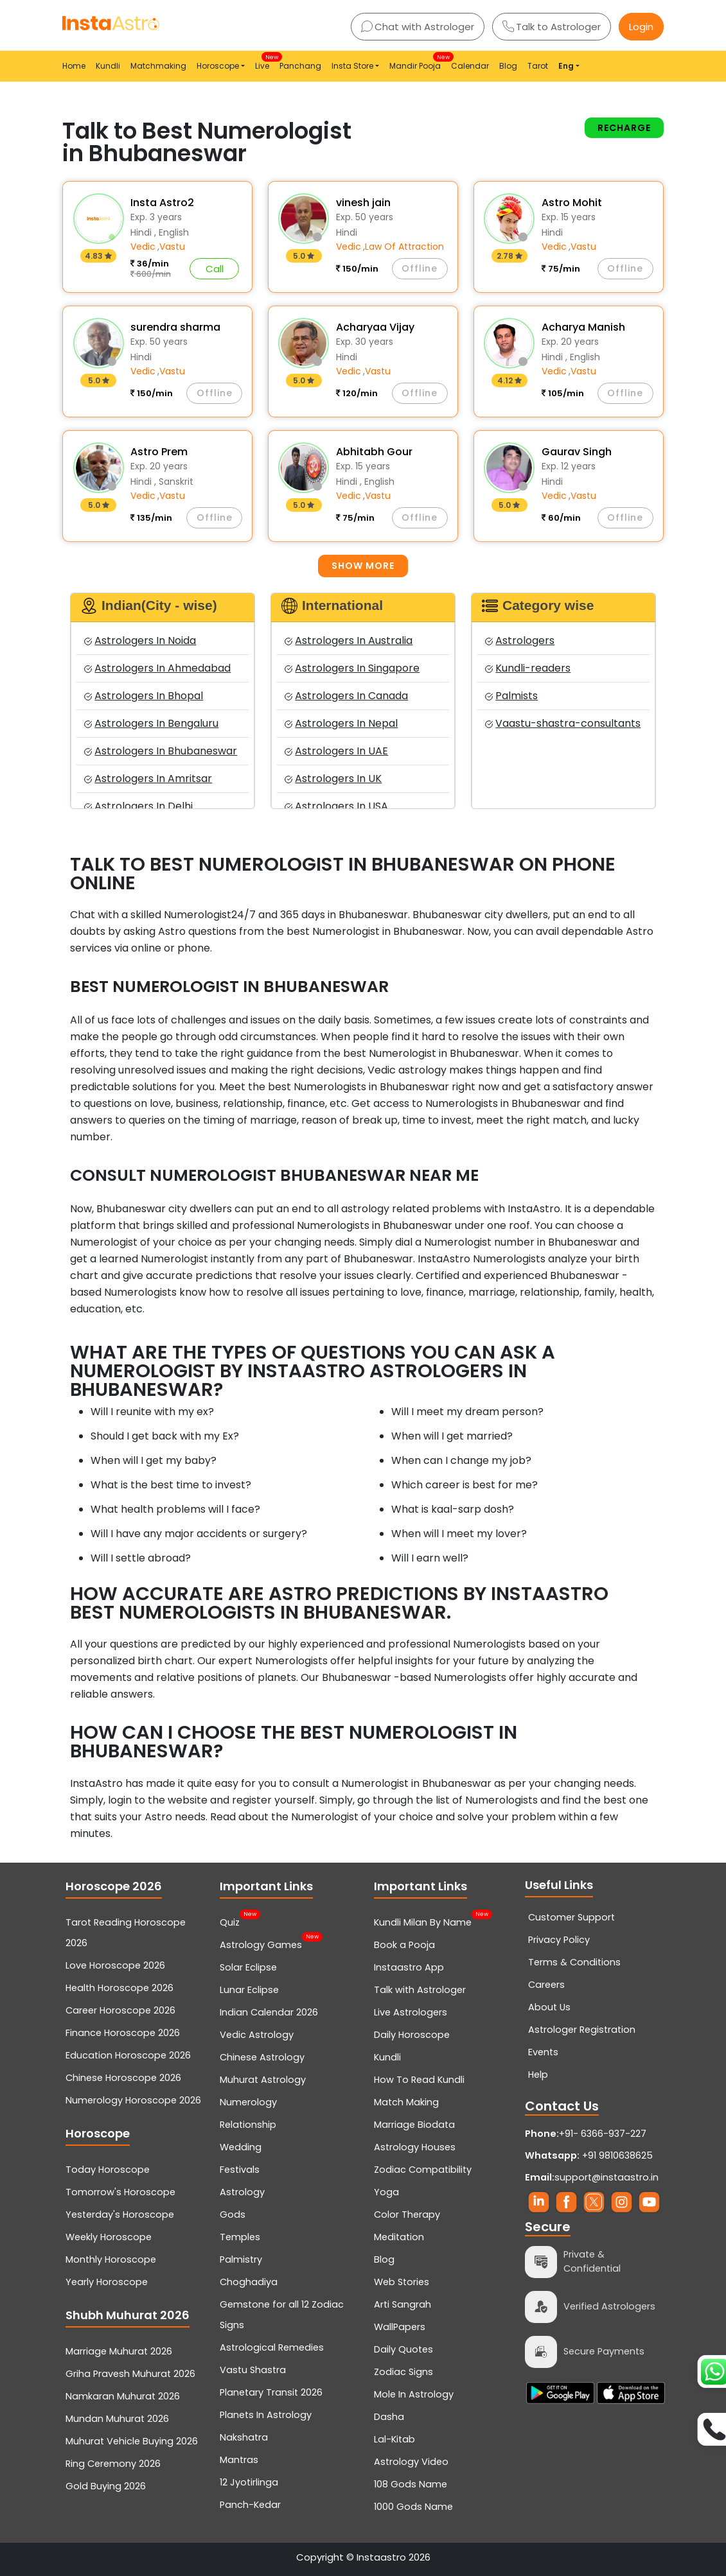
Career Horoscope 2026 (120, 2010)
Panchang (300, 65)
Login (641, 26)
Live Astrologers (410, 2012)
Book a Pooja (404, 1944)
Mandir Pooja (417, 62)
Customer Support (571, 1917)
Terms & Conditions (574, 1962)
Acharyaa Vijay (375, 327)
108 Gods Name (410, 2484)
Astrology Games (261, 1943)
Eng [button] (566, 65)
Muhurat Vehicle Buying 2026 (132, 2441)
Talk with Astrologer (420, 1989)
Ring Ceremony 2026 (113, 2463)
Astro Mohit (572, 202)
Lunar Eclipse (249, 1989)
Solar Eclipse (248, 1967)
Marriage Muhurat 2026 (119, 2351)
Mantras (239, 2459)
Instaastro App (409, 1967)
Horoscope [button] (218, 65)
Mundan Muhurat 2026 (117, 2418)
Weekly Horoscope (109, 2237)
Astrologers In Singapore (352, 668)
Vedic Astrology (257, 2034)
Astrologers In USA (336, 806)
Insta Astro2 (162, 202)
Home (73, 65)
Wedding (240, 2147)
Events (543, 2052)
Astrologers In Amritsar (148, 778)
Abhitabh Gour (374, 451)
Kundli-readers (528, 668)
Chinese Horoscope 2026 (123, 2077)
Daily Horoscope (412, 2034)
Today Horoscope (108, 2169)
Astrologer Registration (581, 2029)
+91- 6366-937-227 (602, 2133)
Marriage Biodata (414, 2124)
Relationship (248, 2124)
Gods (232, 2214)
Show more (363, 565)
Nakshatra (244, 2437)
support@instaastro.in (606, 2177)
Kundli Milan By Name (423, 1921)
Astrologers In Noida (140, 640)
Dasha (389, 2416)
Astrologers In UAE (336, 751)
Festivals (240, 2169)
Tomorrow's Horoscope (120, 2192)
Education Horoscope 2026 (128, 2055)
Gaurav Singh (577, 451)
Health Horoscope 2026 (119, 1987)
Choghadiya (249, 2282)
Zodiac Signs (403, 2371)
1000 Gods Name (413, 2506)
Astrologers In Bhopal (143, 695)
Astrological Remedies (272, 2347)
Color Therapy (407, 2214)
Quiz (230, 1921)
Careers (546, 1984)
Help (538, 2074)
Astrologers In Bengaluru (151, 723)
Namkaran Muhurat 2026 (123, 2396)
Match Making (406, 2102)
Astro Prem (159, 451)
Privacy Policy (559, 1939)
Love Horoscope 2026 (115, 1965)
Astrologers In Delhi (138, 806)
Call (215, 268)
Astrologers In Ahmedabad (157, 668)
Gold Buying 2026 (106, 2486)
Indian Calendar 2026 (269, 2012)
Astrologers (519, 640)
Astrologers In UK (333, 778)
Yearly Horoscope (107, 2282)
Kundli (108, 65)
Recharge (624, 127)
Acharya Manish (583, 327)
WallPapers (399, 2326)
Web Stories (401, 2282)
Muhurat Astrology (263, 2079)
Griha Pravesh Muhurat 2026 (130, 2373)
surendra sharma (175, 327)
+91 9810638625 (589, 2155)
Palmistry (241, 2259)
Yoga (386, 2192)
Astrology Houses (415, 2147)
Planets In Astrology (266, 2414)
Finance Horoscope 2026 (123, 2032)
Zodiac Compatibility (423, 2169)
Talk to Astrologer (551, 26)
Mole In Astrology (414, 2394)
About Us (549, 2007)
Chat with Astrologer (417, 26)
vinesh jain (363, 202)
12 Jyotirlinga (249, 2482)
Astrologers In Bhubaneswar (160, 751)
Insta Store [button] (352, 65)
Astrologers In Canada (346, 695)
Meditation (399, 2237)
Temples (240, 2237)
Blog (508, 65)
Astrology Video (411, 2461)
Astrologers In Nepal (341, 723)
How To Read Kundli (419, 2079)
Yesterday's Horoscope (120, 2214)
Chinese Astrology (262, 2057)
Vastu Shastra (253, 2369)
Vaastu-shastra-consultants (563, 723)
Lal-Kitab (394, 2439)
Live (264, 62)
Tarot (537, 65)
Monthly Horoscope (111, 2259)
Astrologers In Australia (348, 640)
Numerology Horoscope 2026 (133, 2100)
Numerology (248, 2102)
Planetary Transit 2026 (271, 2392)
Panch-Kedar (250, 2504)
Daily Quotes (403, 2349)
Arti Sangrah (402, 2304)
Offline (420, 268)
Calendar (470, 65)
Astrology (242, 2192)
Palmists (511, 695)
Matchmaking (158, 65)
